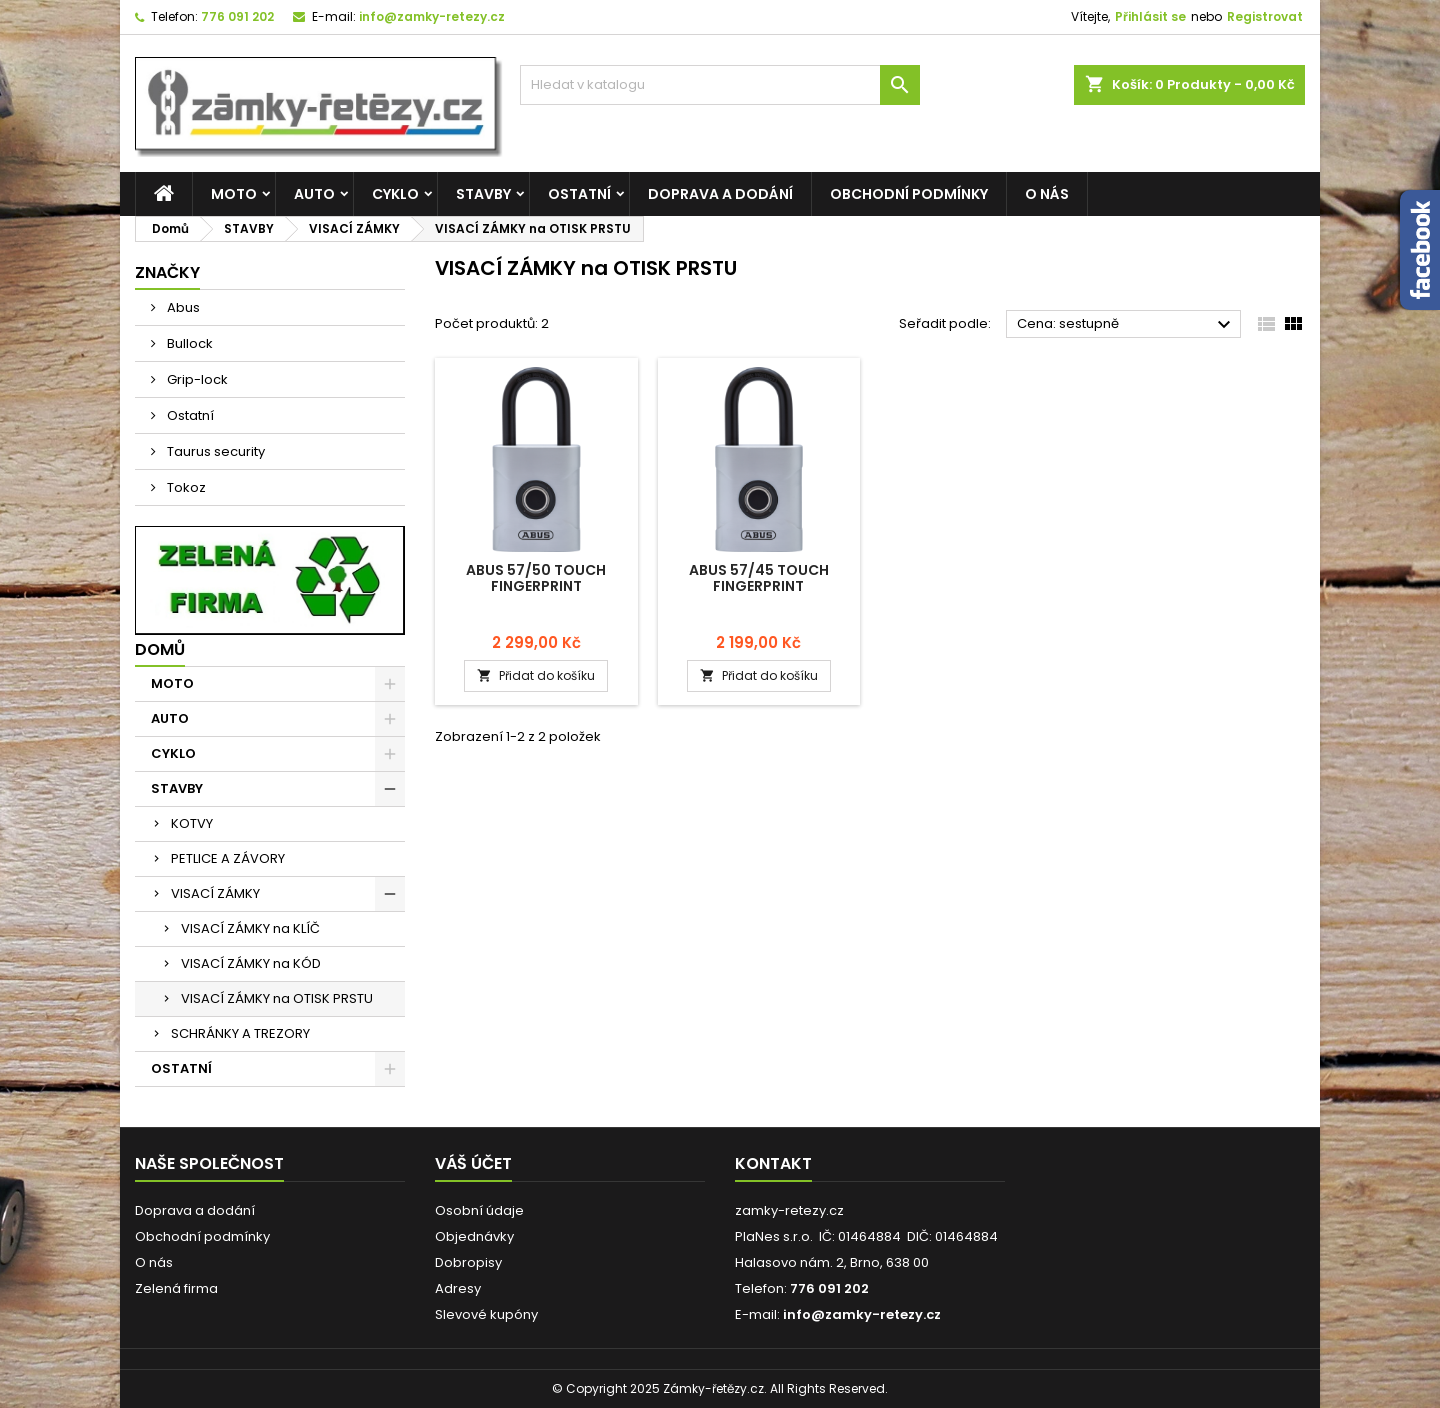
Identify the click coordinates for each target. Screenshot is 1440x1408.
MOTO (234, 194)
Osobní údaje (479, 1210)
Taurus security (214, 451)
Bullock (188, 343)
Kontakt (773, 1163)
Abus (182, 307)
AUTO (314, 194)
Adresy (458, 1288)
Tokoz (185, 487)
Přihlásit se (1150, 16)
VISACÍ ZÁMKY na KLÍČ (250, 928)
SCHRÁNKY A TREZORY (240, 1033)
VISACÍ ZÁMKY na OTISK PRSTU (277, 998)
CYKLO (395, 194)
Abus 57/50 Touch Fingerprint (536, 578)
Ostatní (189, 415)
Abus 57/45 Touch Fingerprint (759, 578)
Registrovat (1265, 16)
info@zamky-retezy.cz (432, 16)
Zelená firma (176, 1288)
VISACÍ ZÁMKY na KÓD (251, 963)
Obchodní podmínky (909, 194)
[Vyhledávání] (720, 85)
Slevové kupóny (486, 1314)
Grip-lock (196, 379)
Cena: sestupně (1126, 325)
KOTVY (192, 823)
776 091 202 (237, 16)
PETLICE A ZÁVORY (228, 858)
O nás (1047, 194)
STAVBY (483, 194)
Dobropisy (468, 1262)
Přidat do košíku (536, 675)
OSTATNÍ (579, 194)
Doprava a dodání (720, 194)
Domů (160, 649)
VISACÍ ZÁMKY (215, 893)
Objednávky (474, 1236)
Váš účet (473, 1163)
